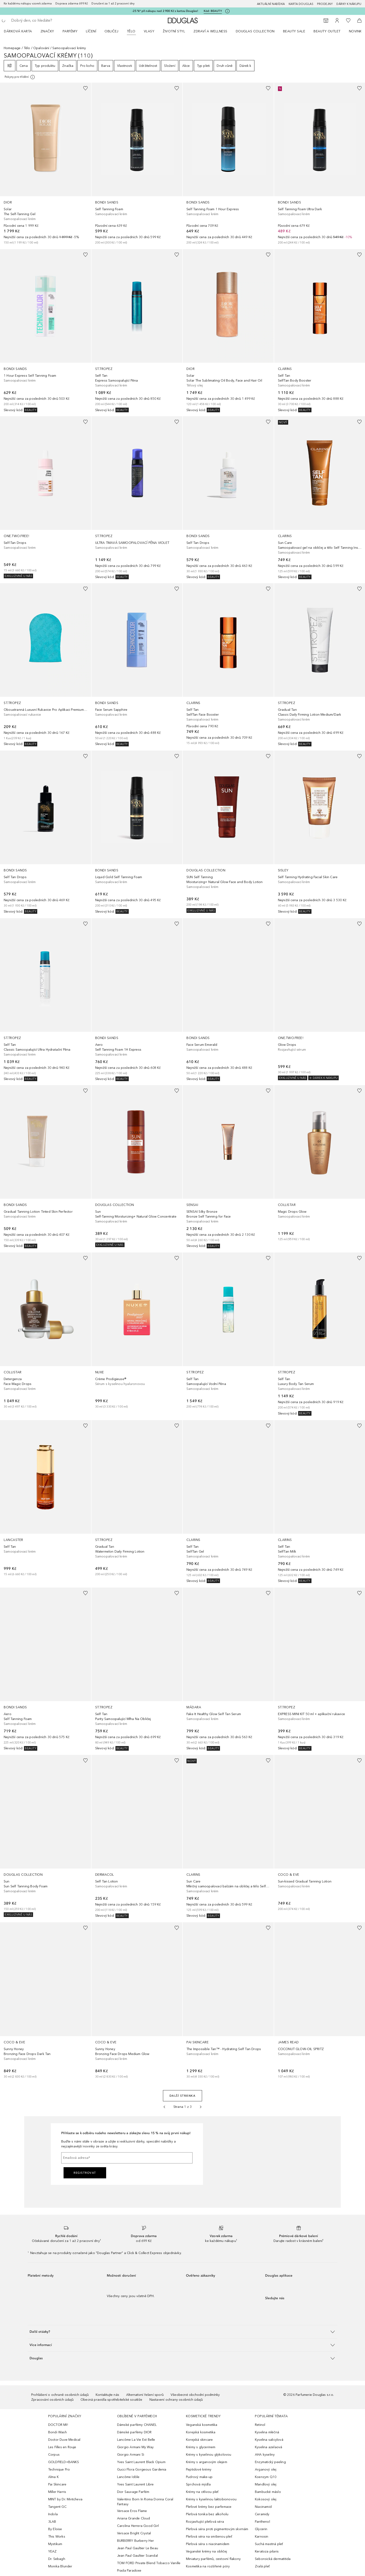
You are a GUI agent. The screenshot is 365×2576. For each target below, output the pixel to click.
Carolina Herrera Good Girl (138, 2526)
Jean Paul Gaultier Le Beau (137, 2548)
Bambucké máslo (268, 2492)
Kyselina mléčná (267, 2432)
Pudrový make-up (199, 2477)
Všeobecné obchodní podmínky (195, 2395)
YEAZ (52, 2551)
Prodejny (325, 4)
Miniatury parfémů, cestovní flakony (213, 2559)
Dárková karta (18, 31)
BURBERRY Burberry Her (135, 2541)
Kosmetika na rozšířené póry (208, 2566)
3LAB (52, 2522)
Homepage (12, 48)
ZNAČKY (47, 31)
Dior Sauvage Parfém (133, 2492)
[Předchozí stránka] (164, 2106)
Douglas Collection (255, 31)
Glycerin (261, 2529)
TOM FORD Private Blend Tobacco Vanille (149, 2563)
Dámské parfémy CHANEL (137, 2425)
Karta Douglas (301, 4)
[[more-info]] (20, 77)
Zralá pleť (262, 2566)
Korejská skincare (199, 2440)
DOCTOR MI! (58, 2425)
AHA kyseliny (265, 2455)
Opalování (41, 48)
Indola (53, 2514)
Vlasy (149, 31)
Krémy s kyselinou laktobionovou (211, 2499)
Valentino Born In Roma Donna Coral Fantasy (145, 2501)
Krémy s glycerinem (201, 2447)
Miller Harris (57, 2492)
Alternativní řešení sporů (145, 2395)
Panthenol (262, 2522)
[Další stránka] (200, 2106)
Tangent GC (57, 2507)
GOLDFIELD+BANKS (63, 2462)
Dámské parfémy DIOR (134, 2432)
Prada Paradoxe (129, 2571)
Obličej (111, 31)
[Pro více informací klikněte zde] (227, 11)
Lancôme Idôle (128, 2477)
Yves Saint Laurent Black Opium (141, 2462)
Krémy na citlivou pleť (202, 2492)
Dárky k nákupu (348, 4)
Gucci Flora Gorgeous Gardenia (141, 2469)
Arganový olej (266, 2469)
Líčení (91, 31)
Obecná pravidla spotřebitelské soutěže (111, 2400)
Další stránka (182, 2095)
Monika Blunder (60, 2566)
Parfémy (70, 31)
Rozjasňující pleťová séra (205, 2522)
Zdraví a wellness (210, 31)
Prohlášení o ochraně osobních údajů (60, 2395)
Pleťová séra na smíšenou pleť (209, 2537)
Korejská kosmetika (201, 2432)
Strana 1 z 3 (182, 2107)
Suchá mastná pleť (269, 2544)
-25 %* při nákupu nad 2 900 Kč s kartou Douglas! (165, 11)
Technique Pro (59, 2469)
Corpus (54, 2455)
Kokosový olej (266, 2499)
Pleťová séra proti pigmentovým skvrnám (217, 2529)
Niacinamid (263, 2507)
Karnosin (261, 2537)
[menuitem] (21, 31)
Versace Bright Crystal (134, 2533)
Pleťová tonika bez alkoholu (207, 2514)
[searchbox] (45, 20)
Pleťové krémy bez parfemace (208, 2507)
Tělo (131, 31)
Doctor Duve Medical (64, 2440)
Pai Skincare (57, 2484)
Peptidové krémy (198, 2469)
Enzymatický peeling (270, 2462)
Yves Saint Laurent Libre (135, 2484)
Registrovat (85, 2172)
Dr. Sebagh (56, 2559)
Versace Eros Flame (132, 2511)
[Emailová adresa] (127, 2157)
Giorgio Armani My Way (135, 2447)
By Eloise (55, 2529)
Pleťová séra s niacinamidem (207, 2544)
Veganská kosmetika (201, 2425)
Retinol (260, 2425)
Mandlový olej (266, 2484)
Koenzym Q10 (265, 2477)
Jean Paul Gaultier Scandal (137, 2556)
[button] (182, 2331)
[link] (45, 164)
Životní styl (174, 31)
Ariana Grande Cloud (133, 2518)
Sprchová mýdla (198, 2484)
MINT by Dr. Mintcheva (65, 2499)
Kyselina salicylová (269, 2440)
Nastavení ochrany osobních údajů (176, 2400)
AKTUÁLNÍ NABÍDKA (271, 4)
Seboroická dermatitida (273, 2559)
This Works (56, 2537)
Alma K (53, 2477)
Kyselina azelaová (268, 2447)
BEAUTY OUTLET (327, 31)
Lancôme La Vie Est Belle (136, 2440)
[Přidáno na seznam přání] (85, 88)
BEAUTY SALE (294, 31)
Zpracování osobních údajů (52, 2400)
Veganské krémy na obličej (206, 2551)
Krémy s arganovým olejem (206, 2462)
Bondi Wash (57, 2432)
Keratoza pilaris (267, 2551)
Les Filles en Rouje (62, 2447)
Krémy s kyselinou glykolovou (208, 2455)
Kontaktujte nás (107, 2395)
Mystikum (55, 2544)
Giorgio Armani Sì (130, 2455)
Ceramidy (262, 2514)
